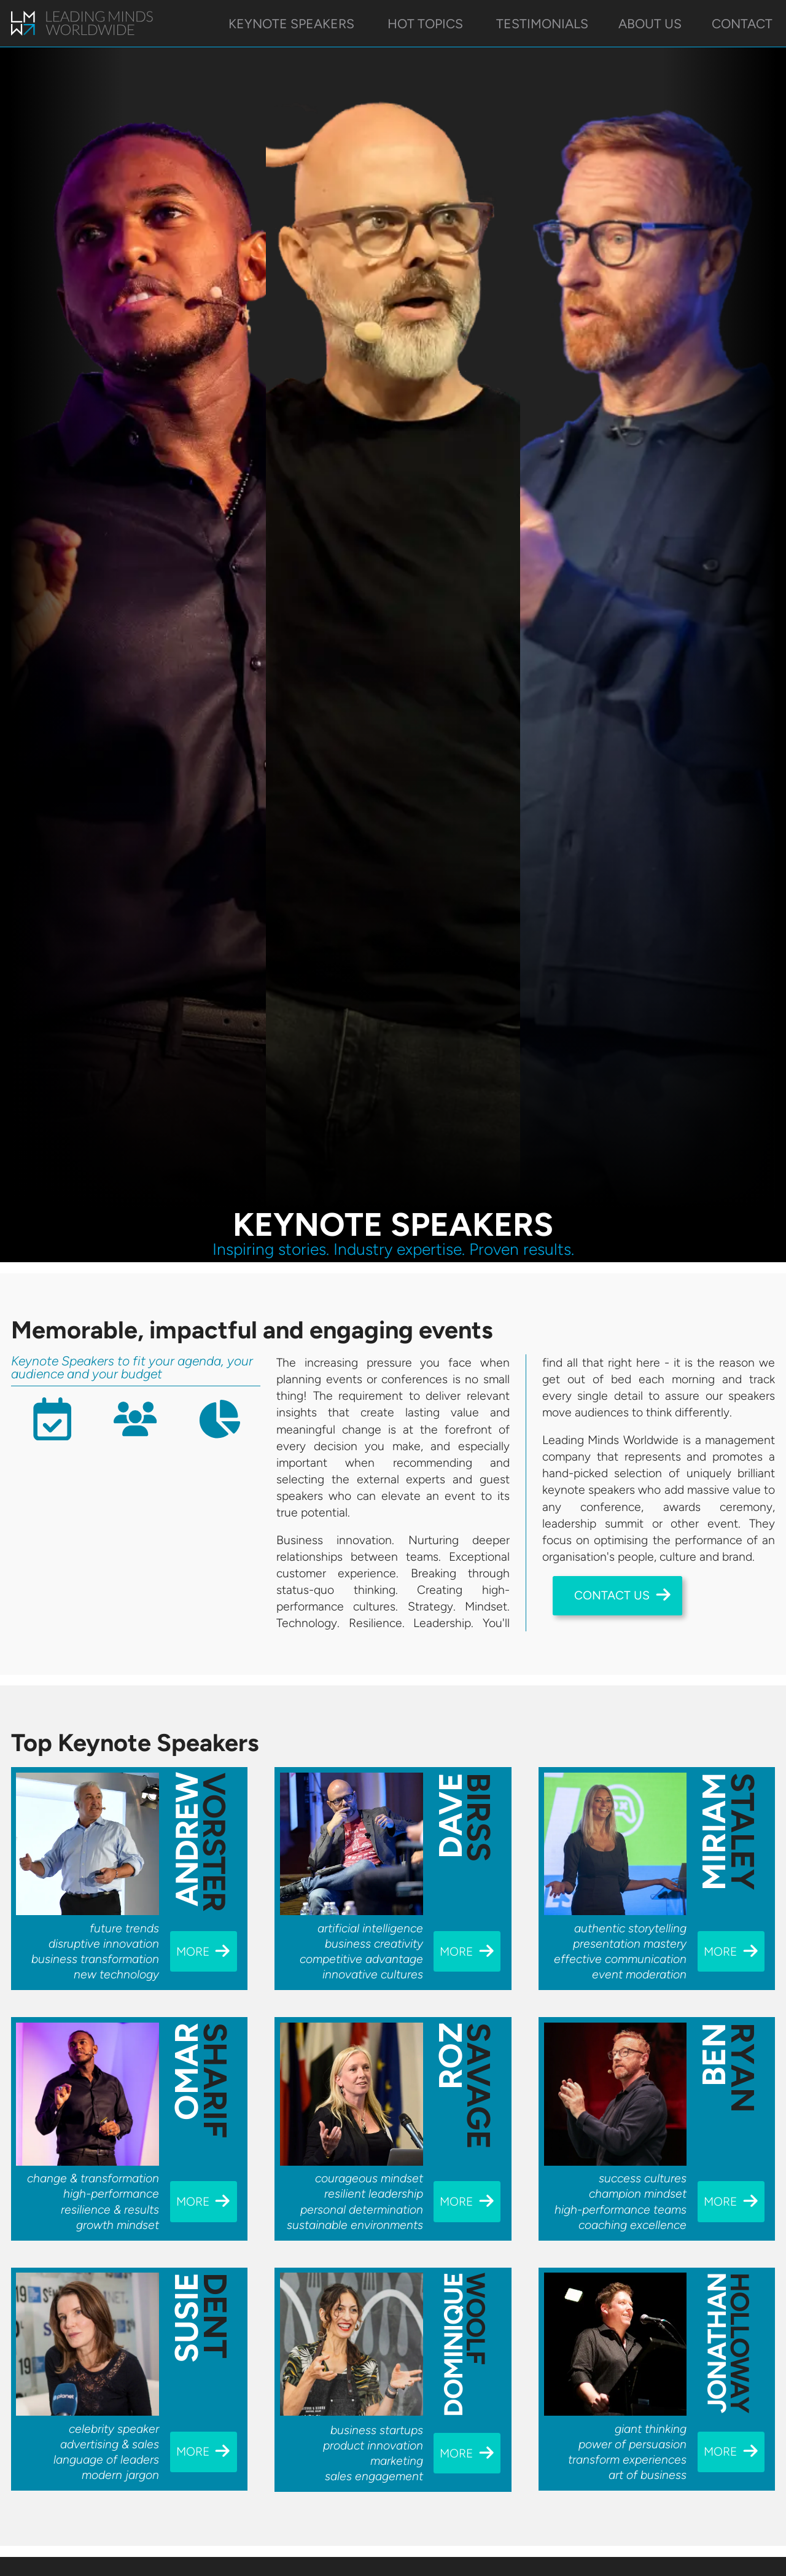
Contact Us (622, 1594)
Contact (742, 23)
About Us (650, 23)
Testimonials (542, 23)
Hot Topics (426, 23)
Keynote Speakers (292, 23)
